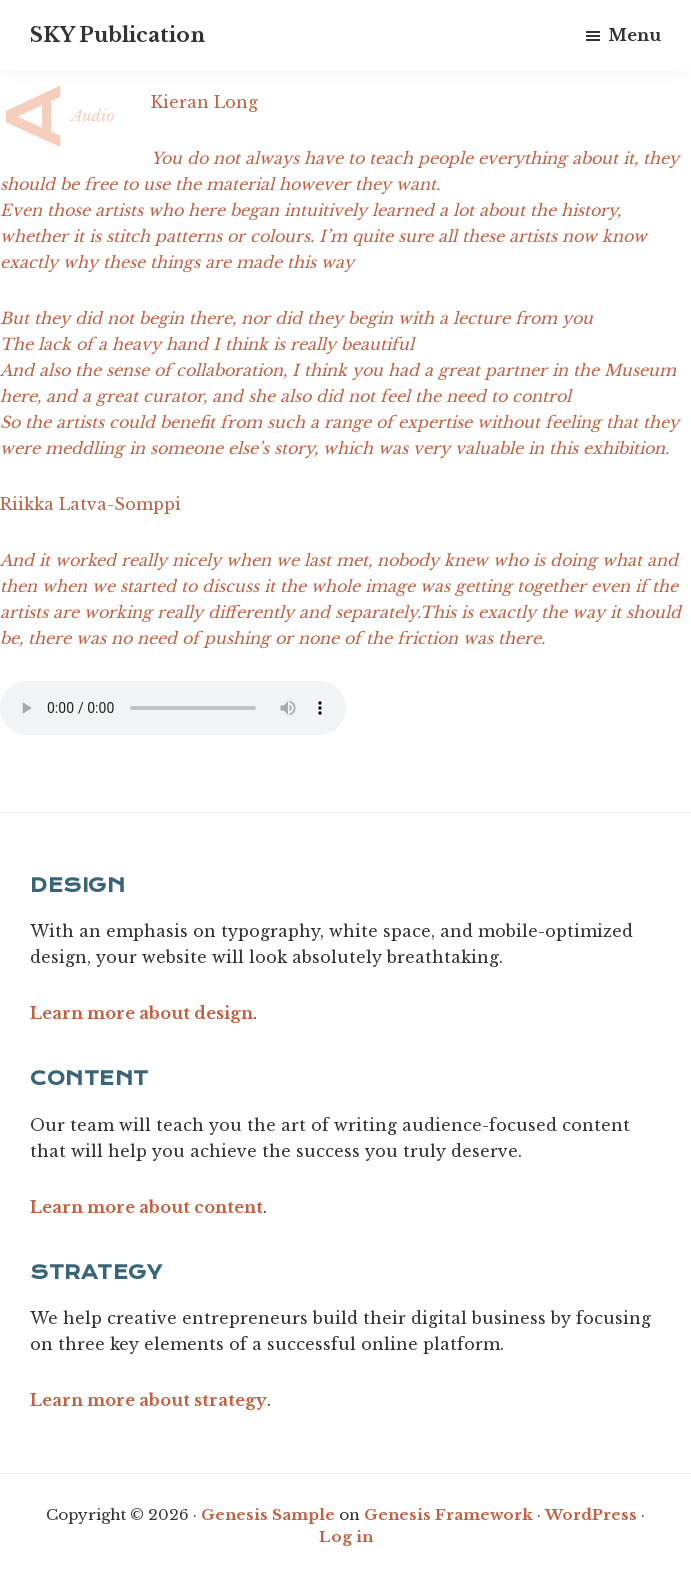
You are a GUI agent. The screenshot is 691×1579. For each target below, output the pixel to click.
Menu (634, 35)
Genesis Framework (448, 1514)
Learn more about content (146, 1207)
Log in (346, 1536)
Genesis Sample (268, 1514)
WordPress (591, 1514)
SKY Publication (117, 35)
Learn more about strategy (148, 1400)
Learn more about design (141, 1013)
